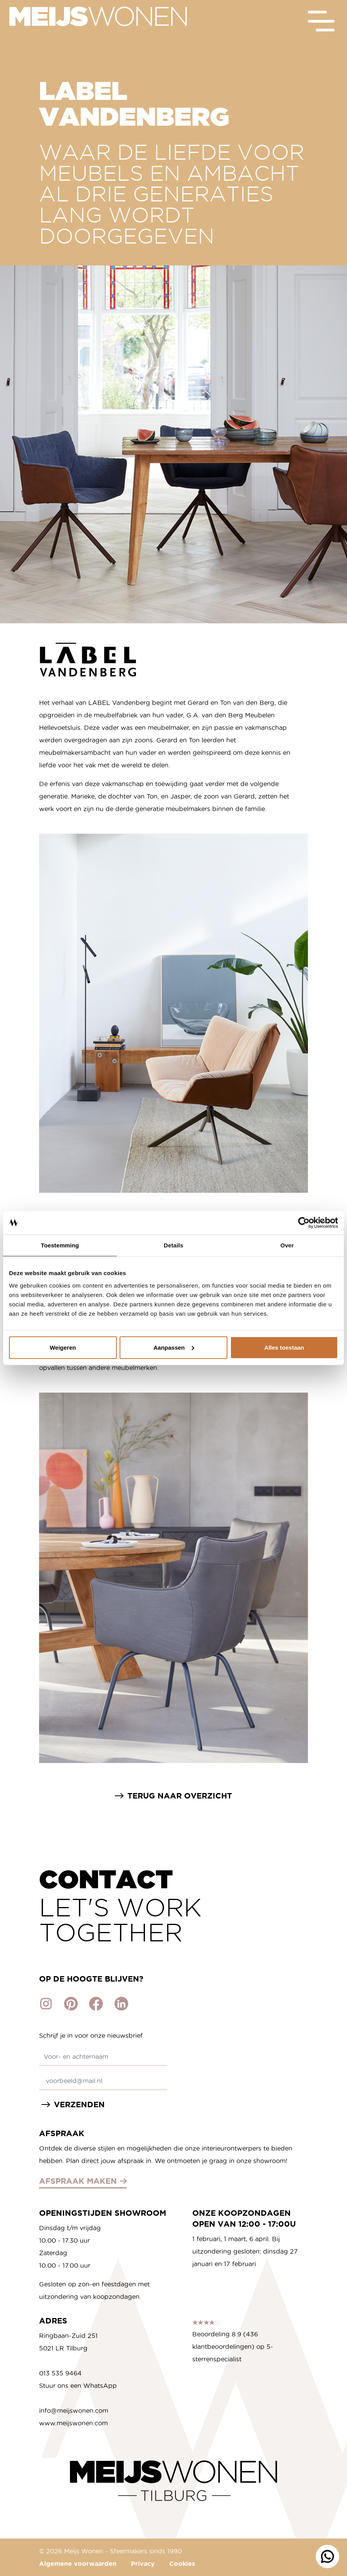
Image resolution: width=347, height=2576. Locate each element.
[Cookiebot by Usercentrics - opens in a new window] (304, 1223)
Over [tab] (287, 1245)
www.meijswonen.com (73, 2423)
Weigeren (63, 1347)
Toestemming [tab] (60, 1245)
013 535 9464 (60, 2373)
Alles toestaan (284, 1347)
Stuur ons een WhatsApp (78, 2385)
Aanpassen (174, 1347)
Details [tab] (173, 1245)
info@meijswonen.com (73, 2410)
